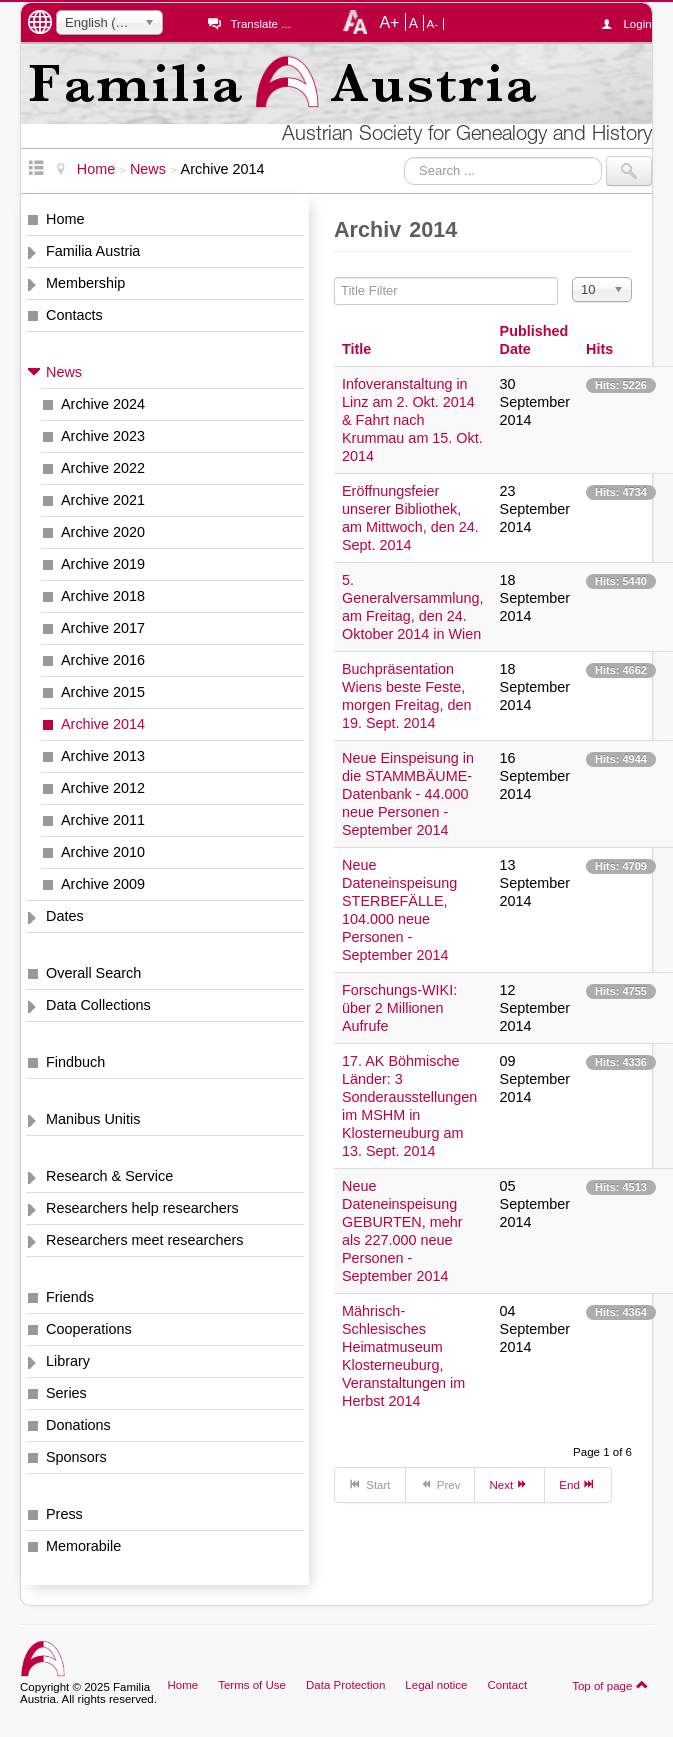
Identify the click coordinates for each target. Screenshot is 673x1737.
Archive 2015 (103, 692)
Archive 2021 (103, 500)
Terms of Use (252, 1685)
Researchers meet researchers (145, 1240)
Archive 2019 (103, 564)
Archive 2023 (103, 436)
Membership (85, 283)
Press (64, 1514)
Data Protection (345, 1685)
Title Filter (334, 277)
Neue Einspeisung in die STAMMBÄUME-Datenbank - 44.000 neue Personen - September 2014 (408, 794)
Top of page (610, 1685)
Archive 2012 (103, 788)
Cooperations (89, 1329)
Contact (507, 1685)
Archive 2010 (103, 852)
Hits (599, 349)
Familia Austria (93, 251)
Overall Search (93, 973)
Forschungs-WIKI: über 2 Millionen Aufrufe (399, 1008)
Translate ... (260, 24)
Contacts (74, 315)
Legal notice (436, 1685)
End (578, 1484)
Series (66, 1393)
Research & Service (109, 1176)
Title (356, 349)
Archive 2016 (103, 660)
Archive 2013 (103, 756)
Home (65, 219)
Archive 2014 (103, 724)
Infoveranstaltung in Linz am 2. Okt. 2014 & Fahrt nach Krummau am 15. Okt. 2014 (412, 420)
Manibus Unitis (93, 1119)
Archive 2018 (103, 596)
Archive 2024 (103, 404)
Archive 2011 (103, 820)
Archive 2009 (103, 884)
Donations (78, 1425)
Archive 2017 (103, 628)
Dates (65, 916)
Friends (70, 1297)
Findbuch (75, 1062)
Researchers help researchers (142, 1208)
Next (509, 1484)
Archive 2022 (103, 468)
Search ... (404, 156)
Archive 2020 (103, 532)
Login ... (637, 24)
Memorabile (83, 1546)
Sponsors (76, 1457)
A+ (389, 22)
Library (68, 1361)
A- (433, 24)
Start (370, 1484)
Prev (440, 1484)
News (64, 372)
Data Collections (98, 1005)
